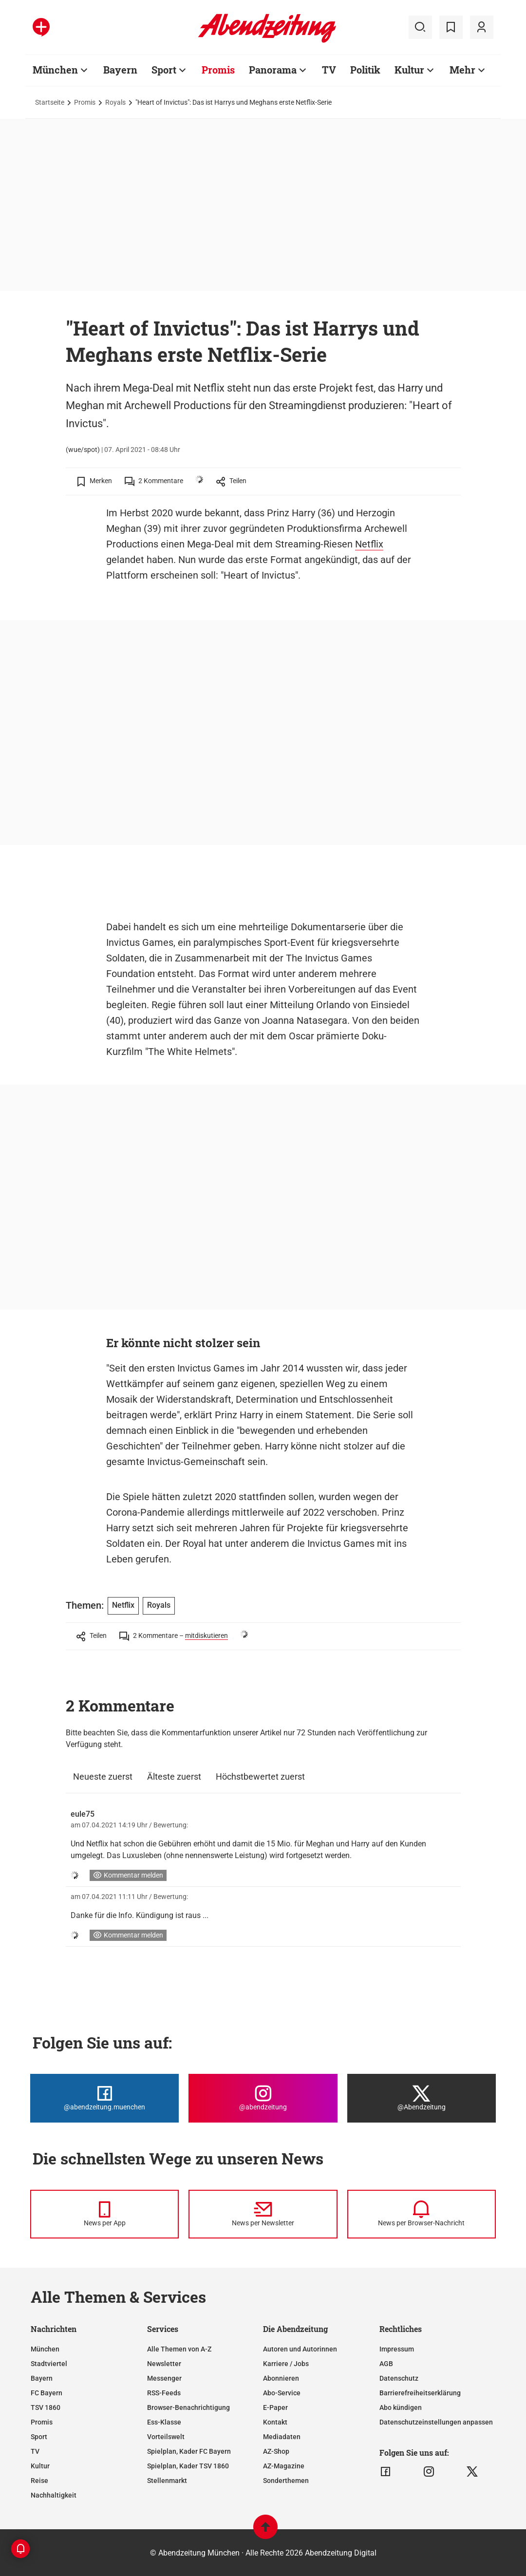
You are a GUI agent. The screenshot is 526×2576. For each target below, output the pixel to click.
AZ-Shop (276, 2451)
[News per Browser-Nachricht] (421, 2214)
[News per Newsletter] (262, 2214)
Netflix (369, 544)
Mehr (462, 69)
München (55, 69)
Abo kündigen (400, 2407)
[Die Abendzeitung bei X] (421, 2098)
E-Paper (275, 2407)
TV (329, 69)
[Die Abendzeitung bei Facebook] (104, 2098)
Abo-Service (282, 2393)
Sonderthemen (286, 2480)
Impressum (396, 2349)
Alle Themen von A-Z (179, 2349)
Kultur (409, 69)
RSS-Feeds (164, 2393)
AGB (386, 2364)
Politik (365, 69)
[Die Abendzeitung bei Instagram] (262, 2098)
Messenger (164, 2378)
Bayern (120, 69)
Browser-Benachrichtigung (188, 2407)
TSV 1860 (45, 2407)
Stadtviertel (49, 2364)
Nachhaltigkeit (53, 2495)
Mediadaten (282, 2437)
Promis (218, 69)
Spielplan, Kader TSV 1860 (188, 2466)
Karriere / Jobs (286, 2364)
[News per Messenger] (104, 2214)
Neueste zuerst (102, 1776)
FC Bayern (46, 2393)
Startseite (49, 102)
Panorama (273, 69)
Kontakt (275, 2422)
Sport (163, 69)
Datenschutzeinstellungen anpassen (436, 2422)
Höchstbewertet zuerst (260, 1776)
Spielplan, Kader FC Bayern (189, 2451)
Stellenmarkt (167, 2480)
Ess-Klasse (164, 2422)
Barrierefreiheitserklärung (420, 2393)
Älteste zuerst (174, 1776)
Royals (115, 102)
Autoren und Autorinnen (300, 2349)
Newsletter (164, 2364)
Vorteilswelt (166, 2437)
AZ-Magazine (283, 2466)
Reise (39, 2480)
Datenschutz (398, 2378)
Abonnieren (281, 2378)
